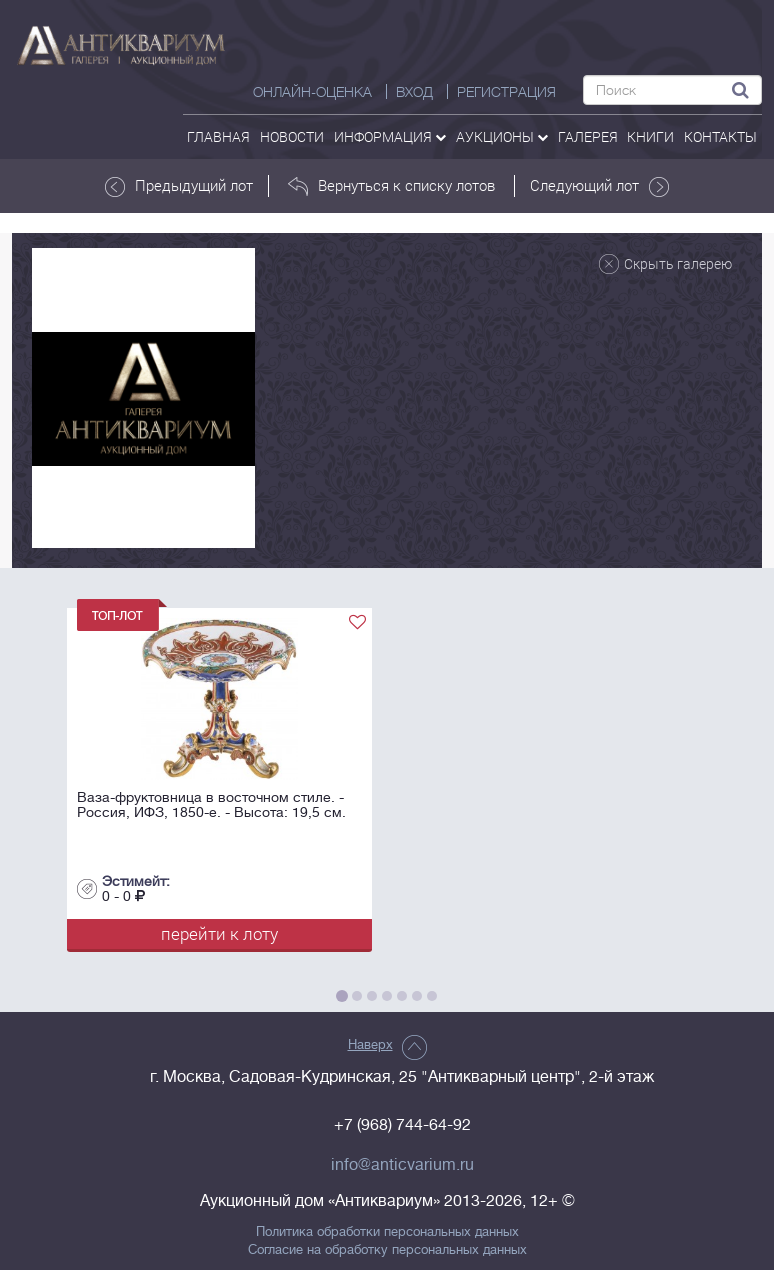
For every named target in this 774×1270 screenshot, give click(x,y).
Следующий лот (599, 186)
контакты (720, 136)
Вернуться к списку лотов (391, 186)
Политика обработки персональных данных (387, 1232)
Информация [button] (390, 136)
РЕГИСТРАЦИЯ (506, 92)
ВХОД (414, 92)
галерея (588, 136)
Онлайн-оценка (312, 92)
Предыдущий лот (179, 186)
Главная (218, 136)
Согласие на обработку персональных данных (387, 1250)
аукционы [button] (502, 136)
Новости (292, 136)
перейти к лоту (219, 933)
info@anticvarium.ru (402, 1165)
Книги (650, 136)
